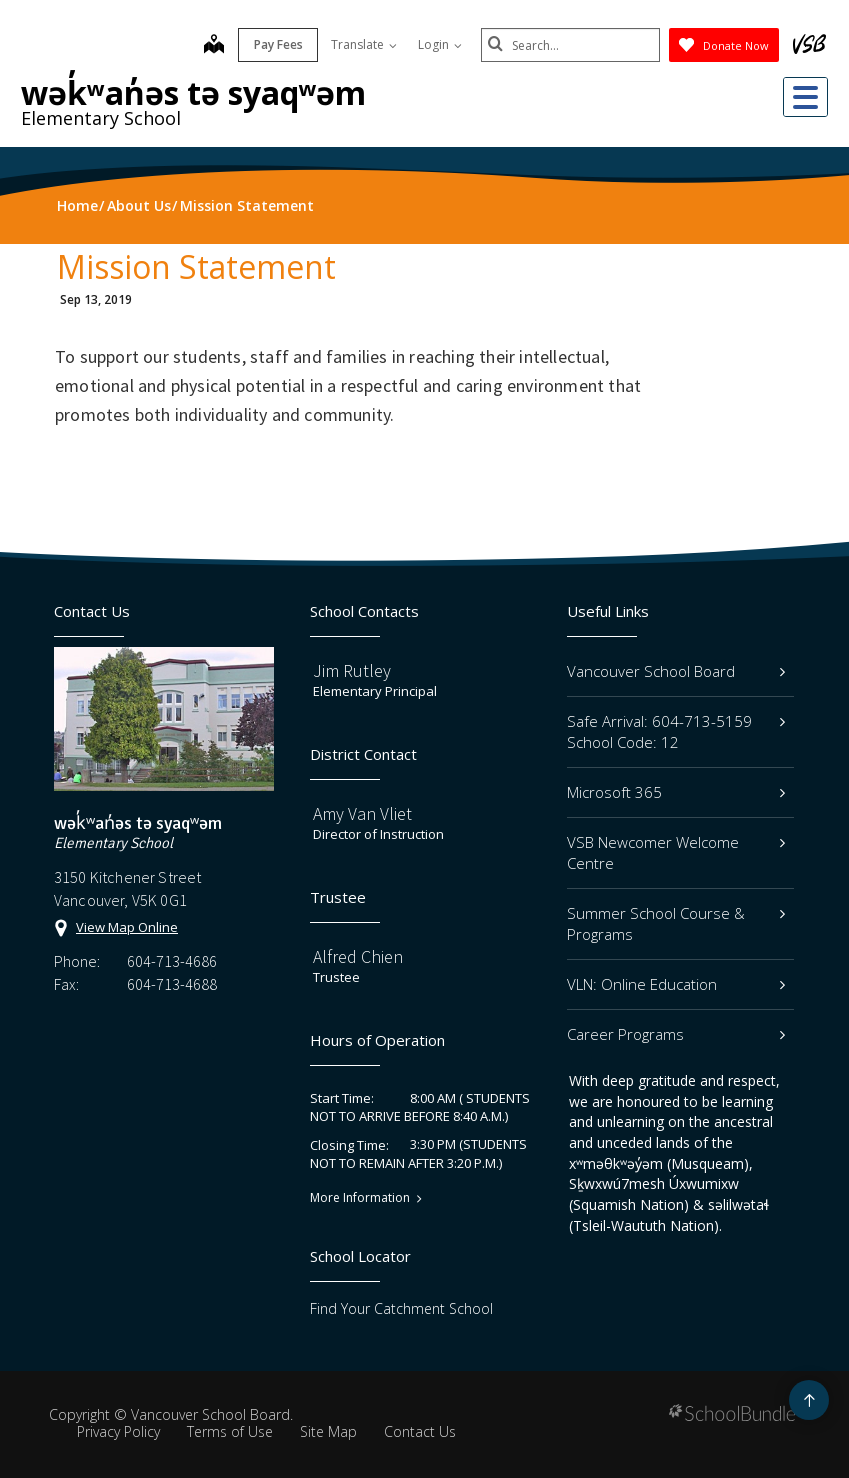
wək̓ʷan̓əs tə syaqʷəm (193, 92)
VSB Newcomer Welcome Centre (676, 852)
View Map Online (127, 927)
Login (439, 44)
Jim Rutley (352, 670)
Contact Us (420, 1431)
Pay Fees (277, 44)
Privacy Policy (118, 1431)
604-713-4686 (172, 961)
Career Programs (676, 1034)
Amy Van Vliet (362, 813)
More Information (360, 1198)
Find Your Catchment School (401, 1308)
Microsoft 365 (676, 792)
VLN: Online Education (676, 984)
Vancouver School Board (676, 671)
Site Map (328, 1431)
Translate (363, 44)
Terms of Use (230, 1431)
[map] (213, 46)
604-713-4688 (172, 984)
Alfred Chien (358, 956)
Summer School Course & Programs (676, 923)
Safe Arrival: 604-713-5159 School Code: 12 (676, 731)
